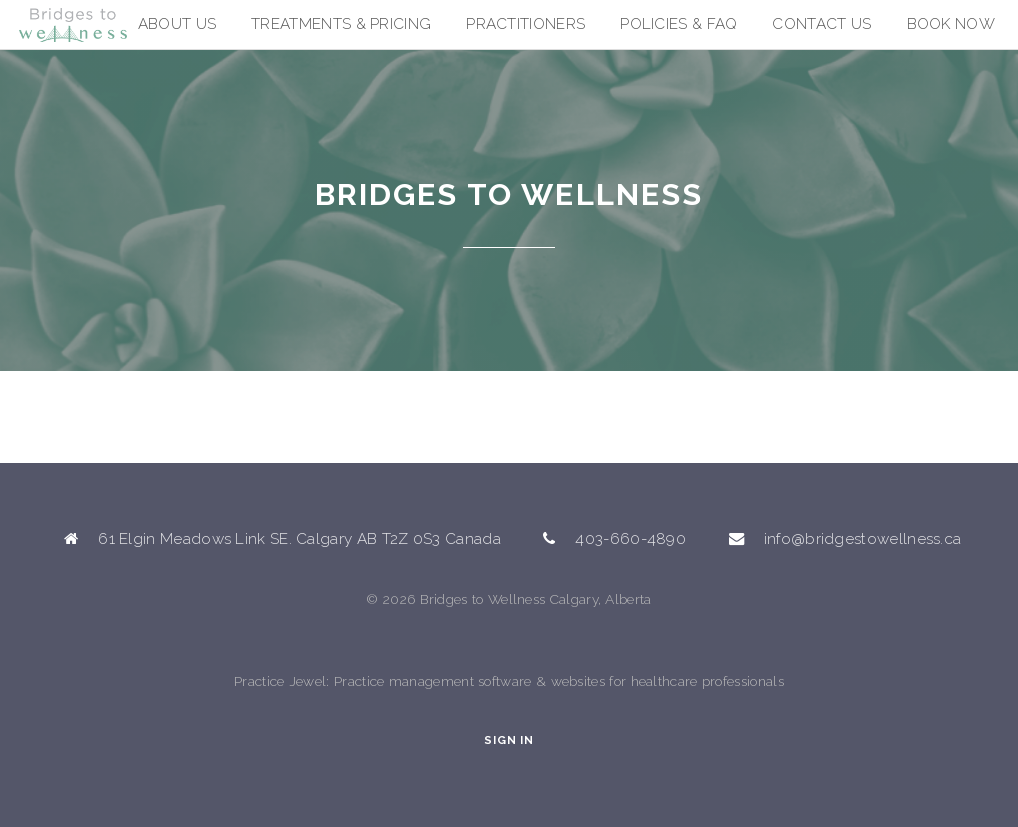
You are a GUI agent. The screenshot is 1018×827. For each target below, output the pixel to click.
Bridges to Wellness (119, 32)
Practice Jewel (280, 681)
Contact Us (821, 24)
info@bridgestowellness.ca (863, 539)
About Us (177, 24)
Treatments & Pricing (341, 24)
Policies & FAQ (678, 24)
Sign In (508, 740)
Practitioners (525, 24)
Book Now (951, 24)
